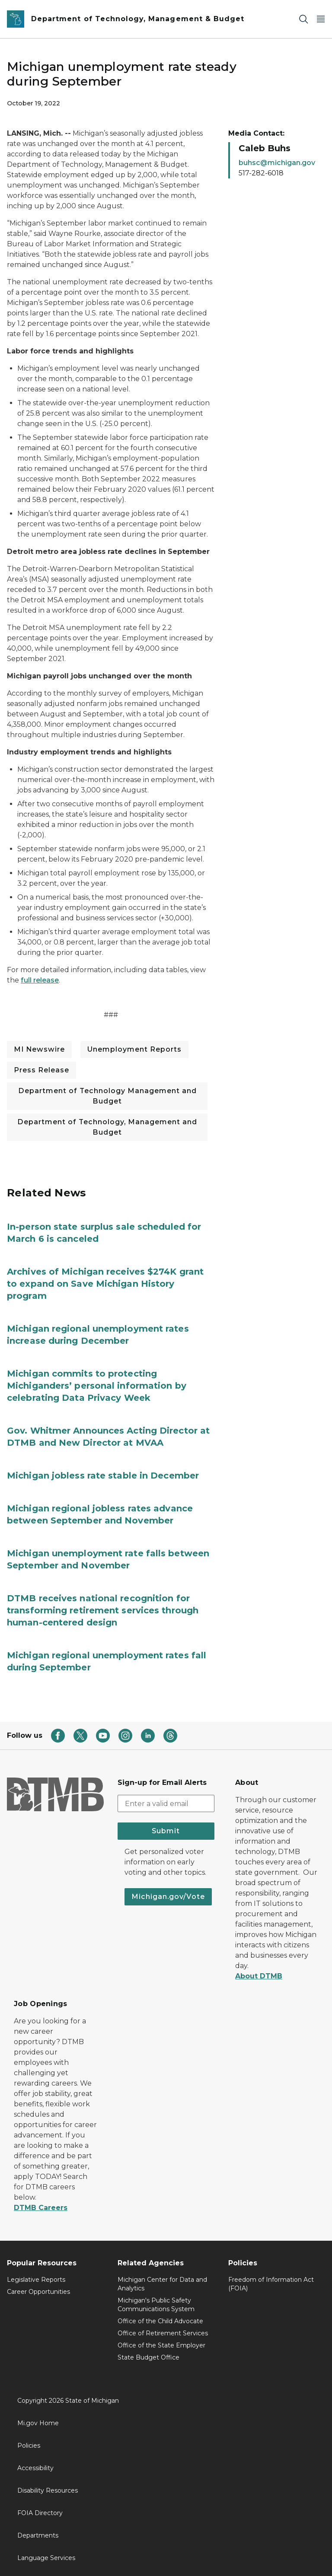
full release (40, 980)
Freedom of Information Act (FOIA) (271, 2284)
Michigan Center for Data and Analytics (162, 2284)
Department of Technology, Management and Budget (107, 1127)
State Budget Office (148, 2357)
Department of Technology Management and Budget (107, 1096)
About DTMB (258, 1976)
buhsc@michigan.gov (277, 163)
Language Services (46, 2558)
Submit (166, 1831)
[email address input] (166, 1803)
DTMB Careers (40, 2208)
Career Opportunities (38, 2292)
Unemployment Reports (134, 1049)
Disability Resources (47, 2490)
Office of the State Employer (161, 2345)
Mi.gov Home (38, 2423)
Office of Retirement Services (163, 2333)
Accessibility (35, 2468)
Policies (28, 2445)
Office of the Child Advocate (160, 2321)
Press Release (41, 1070)
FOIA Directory (40, 2513)
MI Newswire (39, 1049)
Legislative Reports (36, 2279)
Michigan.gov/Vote (168, 1896)
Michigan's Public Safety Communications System (156, 2304)
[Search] (303, 19)
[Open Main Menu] (321, 19)
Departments (37, 2535)
